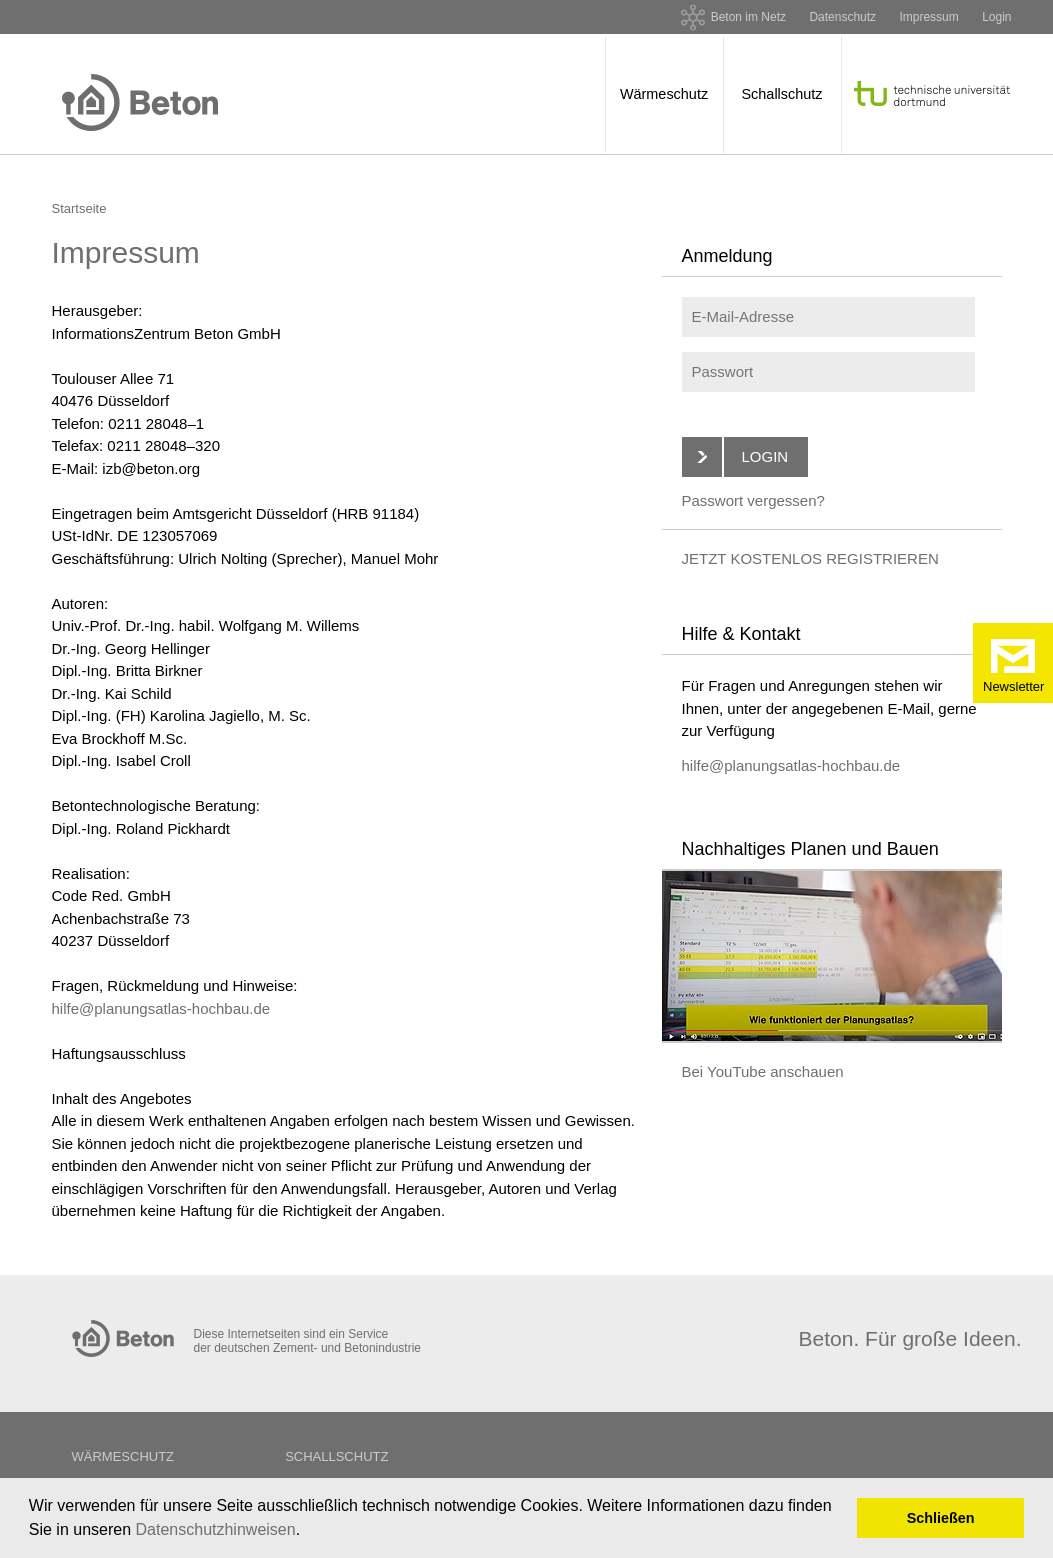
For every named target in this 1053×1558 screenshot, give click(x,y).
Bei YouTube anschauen (763, 1071)
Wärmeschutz (664, 94)
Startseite (79, 208)
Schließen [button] (941, 1518)
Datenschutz (842, 17)
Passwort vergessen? (753, 500)
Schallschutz (781, 94)
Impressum (928, 17)
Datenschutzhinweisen (216, 1529)
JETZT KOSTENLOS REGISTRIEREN (810, 558)
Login (996, 17)
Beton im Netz (748, 17)
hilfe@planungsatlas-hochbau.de (161, 1008)
